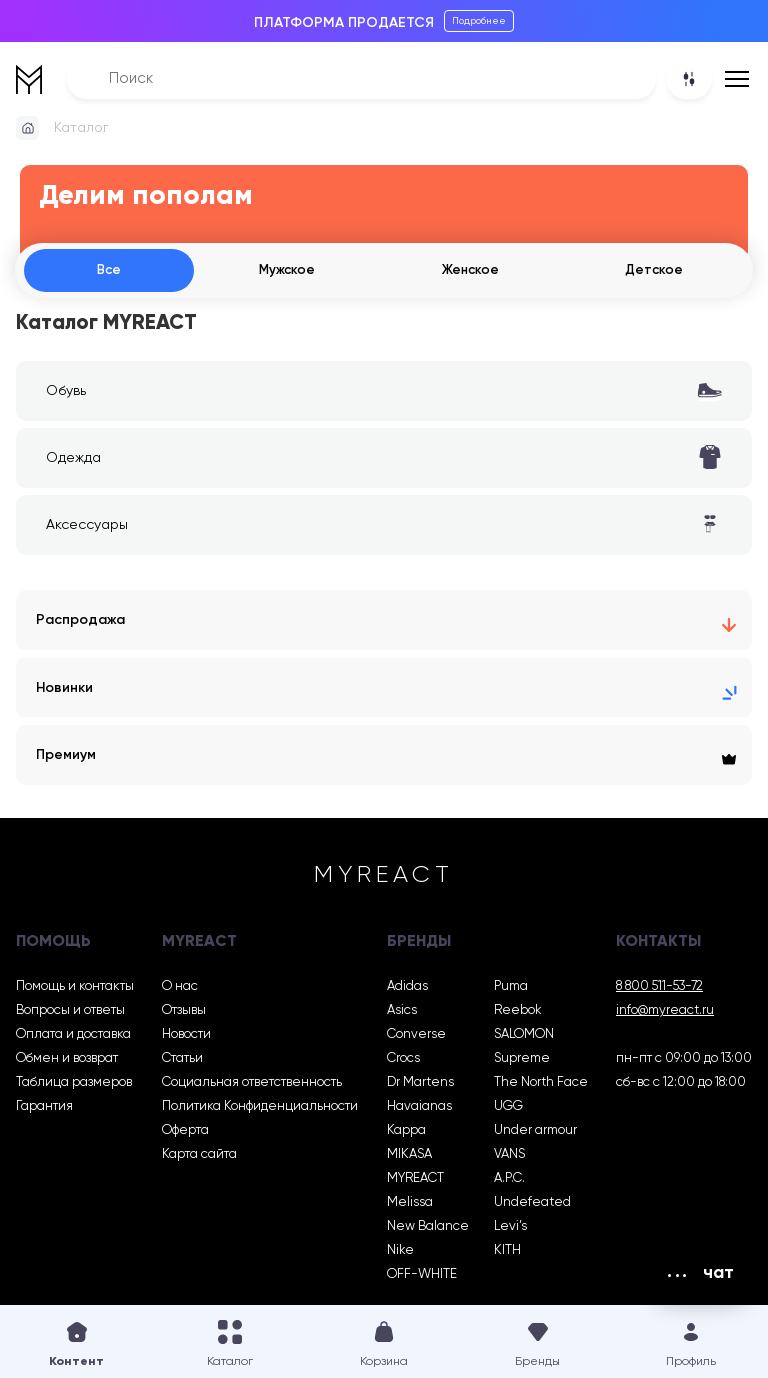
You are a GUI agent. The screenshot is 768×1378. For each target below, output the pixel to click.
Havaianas (419, 1109)
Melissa (410, 1205)
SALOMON (524, 1037)
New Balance (428, 1229)
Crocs (403, 1061)
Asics (402, 1013)
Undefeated (532, 1205)
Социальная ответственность (252, 1085)
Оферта (185, 1133)
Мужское (284, 271)
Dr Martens (420, 1085)
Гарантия (44, 1109)
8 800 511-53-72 (659, 989)
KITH (507, 1253)
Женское (468, 271)
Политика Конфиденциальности (260, 1109)
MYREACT (415, 1181)
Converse (416, 1037)
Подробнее (479, 21)
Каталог (81, 128)
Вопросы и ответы (70, 1013)
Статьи (182, 1061)
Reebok (518, 1013)
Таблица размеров (74, 1085)
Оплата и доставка (73, 1037)
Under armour (535, 1133)
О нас (180, 989)
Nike (400, 1253)
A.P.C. (509, 1181)
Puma (511, 989)
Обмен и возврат (67, 1061)
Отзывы (184, 1013)
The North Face (541, 1085)
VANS (509, 1157)
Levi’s (510, 1229)
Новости (186, 1037)
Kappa (406, 1133)
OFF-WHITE (422, 1277)
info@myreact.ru (665, 1013)
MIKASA (409, 1157)
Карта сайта (199, 1157)
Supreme (522, 1061)
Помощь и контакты (75, 989)
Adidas (407, 989)
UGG (508, 1109)
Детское (653, 271)
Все (107, 271)
